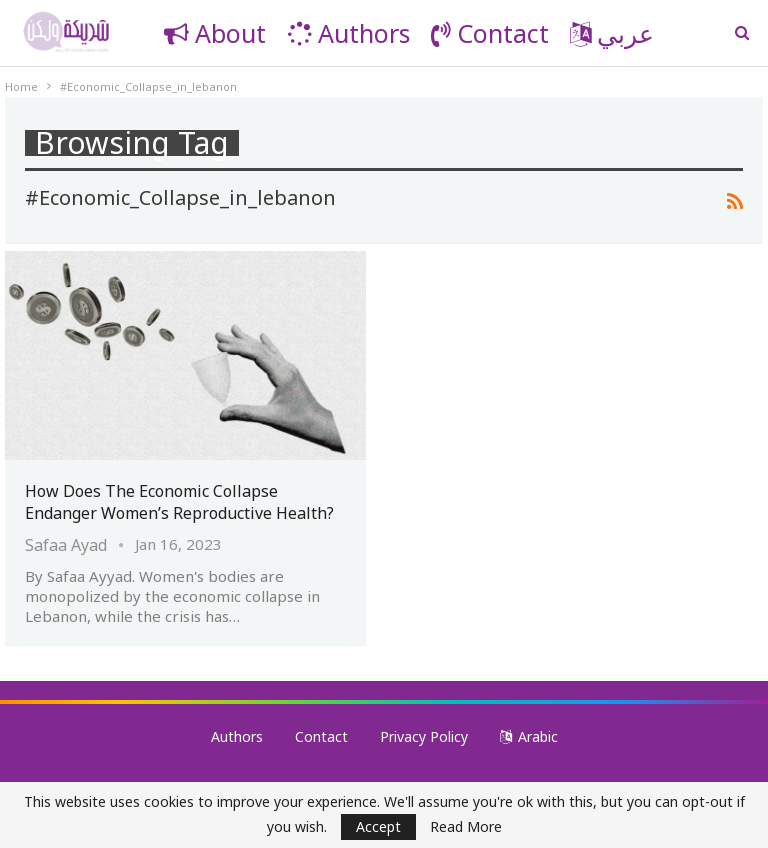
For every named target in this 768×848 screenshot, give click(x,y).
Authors (348, 33)
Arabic (529, 736)
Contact (490, 33)
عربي (612, 33)
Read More (466, 827)
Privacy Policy (424, 736)
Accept (378, 826)
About (215, 33)
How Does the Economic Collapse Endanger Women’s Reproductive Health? (179, 502)
